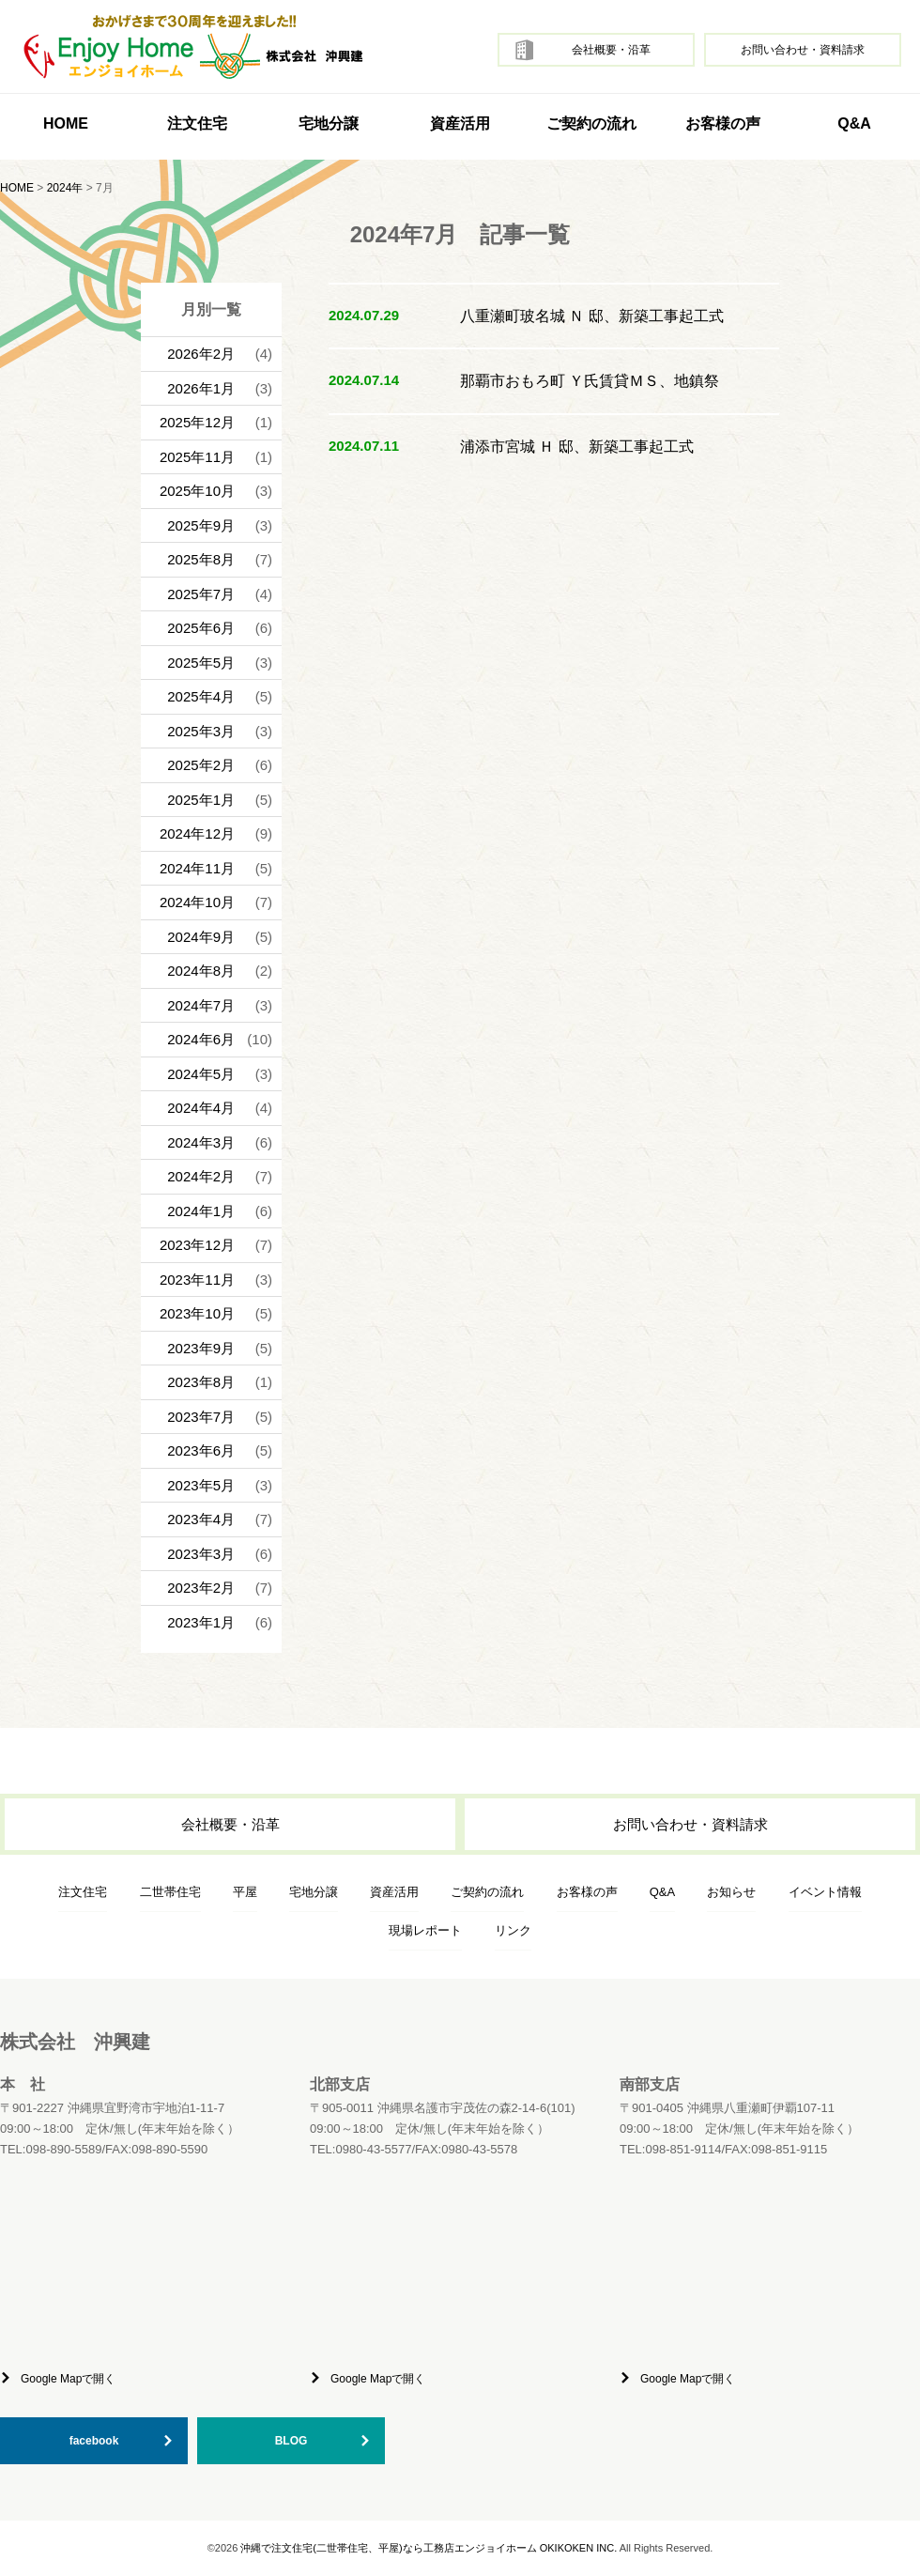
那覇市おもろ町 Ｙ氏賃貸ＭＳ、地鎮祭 (589, 381)
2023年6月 (201, 1450)
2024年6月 (201, 1039)
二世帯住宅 (170, 1892)
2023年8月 (201, 1382)
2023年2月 (201, 1588)
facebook (94, 2440)
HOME (65, 123)
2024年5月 (201, 1074)
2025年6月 (201, 628)
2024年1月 (201, 1211)
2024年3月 (201, 1142)
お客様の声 (722, 123)
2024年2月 (201, 1176)
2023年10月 (197, 1313)
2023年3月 (201, 1554)
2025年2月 (201, 765)
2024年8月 (201, 971)
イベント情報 (825, 1892)
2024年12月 (197, 833)
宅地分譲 (329, 123)
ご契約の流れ (591, 123)
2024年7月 (201, 1005)
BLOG (291, 2440)
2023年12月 (197, 1245)
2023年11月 (197, 1280)
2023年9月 (201, 1348)
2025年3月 (201, 731)
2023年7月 (201, 1417)
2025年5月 (201, 663)
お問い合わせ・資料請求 (803, 49)
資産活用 (460, 123)
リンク (513, 1930)
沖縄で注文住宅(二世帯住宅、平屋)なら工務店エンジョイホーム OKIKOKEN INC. (428, 2547)
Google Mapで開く (68, 2378)
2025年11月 (197, 457)
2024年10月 (197, 902)
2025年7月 (201, 594)
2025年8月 (201, 559)
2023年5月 (201, 1485)
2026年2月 (201, 354)
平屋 (245, 1892)
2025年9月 (201, 525)
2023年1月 (201, 1622)
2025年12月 (197, 422)
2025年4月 (201, 696)
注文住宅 (82, 1892)
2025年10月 (197, 491)
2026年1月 (201, 388)
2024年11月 (197, 868)
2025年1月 (201, 800)
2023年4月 (201, 1519)
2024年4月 (201, 1108)
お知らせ (731, 1892)
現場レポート (425, 1930)
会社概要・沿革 (611, 49)
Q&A (854, 123)
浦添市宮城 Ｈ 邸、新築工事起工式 (577, 447)
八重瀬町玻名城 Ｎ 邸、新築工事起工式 (592, 316)
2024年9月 (201, 937)
